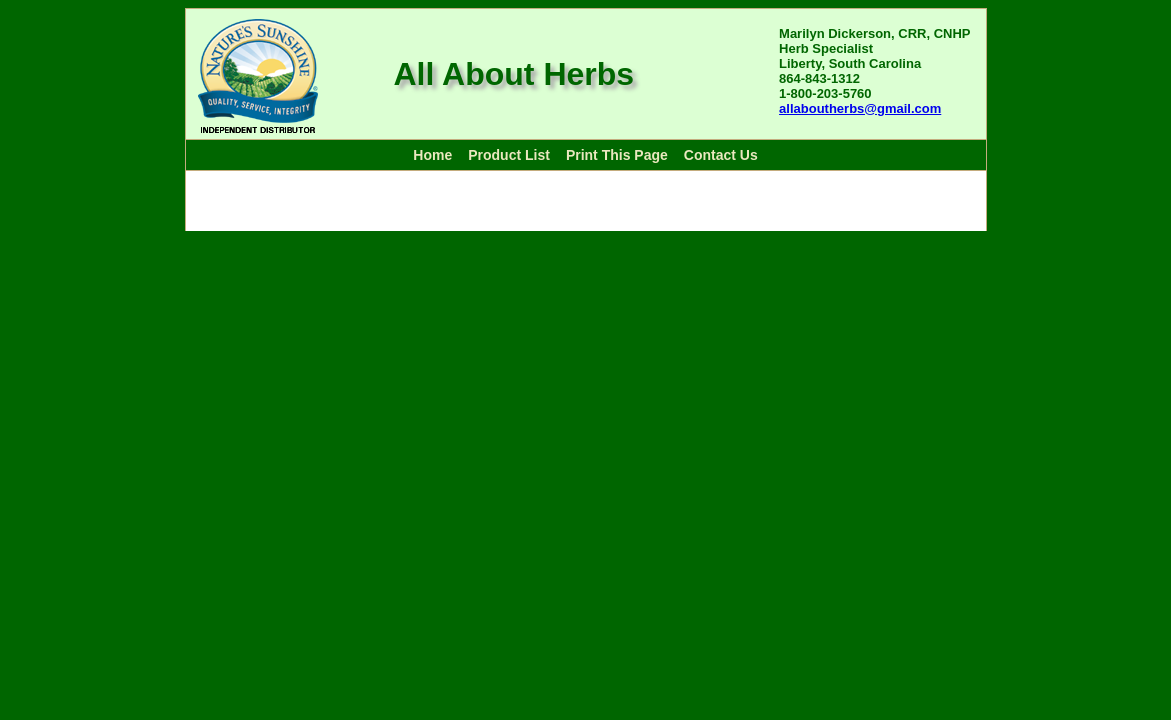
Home (432, 155)
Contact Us (721, 155)
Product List (509, 155)
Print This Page (617, 155)
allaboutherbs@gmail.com (860, 108)
